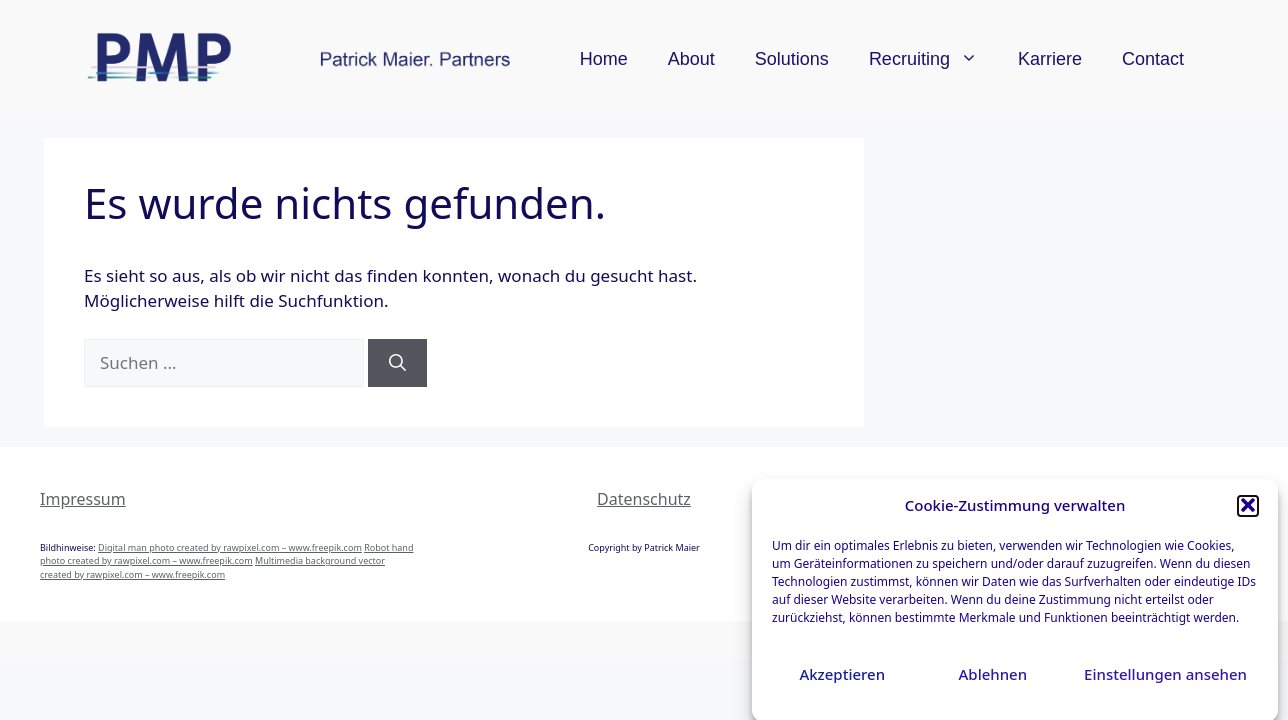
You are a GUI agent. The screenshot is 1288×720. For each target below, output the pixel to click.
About (691, 59)
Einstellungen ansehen (1165, 678)
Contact (1153, 59)
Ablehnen (993, 678)
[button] (1248, 510)
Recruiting (933, 59)
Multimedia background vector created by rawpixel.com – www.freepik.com (212, 567)
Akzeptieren (842, 678)
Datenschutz (644, 499)
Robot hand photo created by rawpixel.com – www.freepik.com (226, 554)
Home (604, 59)
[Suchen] (397, 363)
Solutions (792, 59)
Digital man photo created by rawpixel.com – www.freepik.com (230, 547)
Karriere (1050, 59)
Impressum (83, 499)
